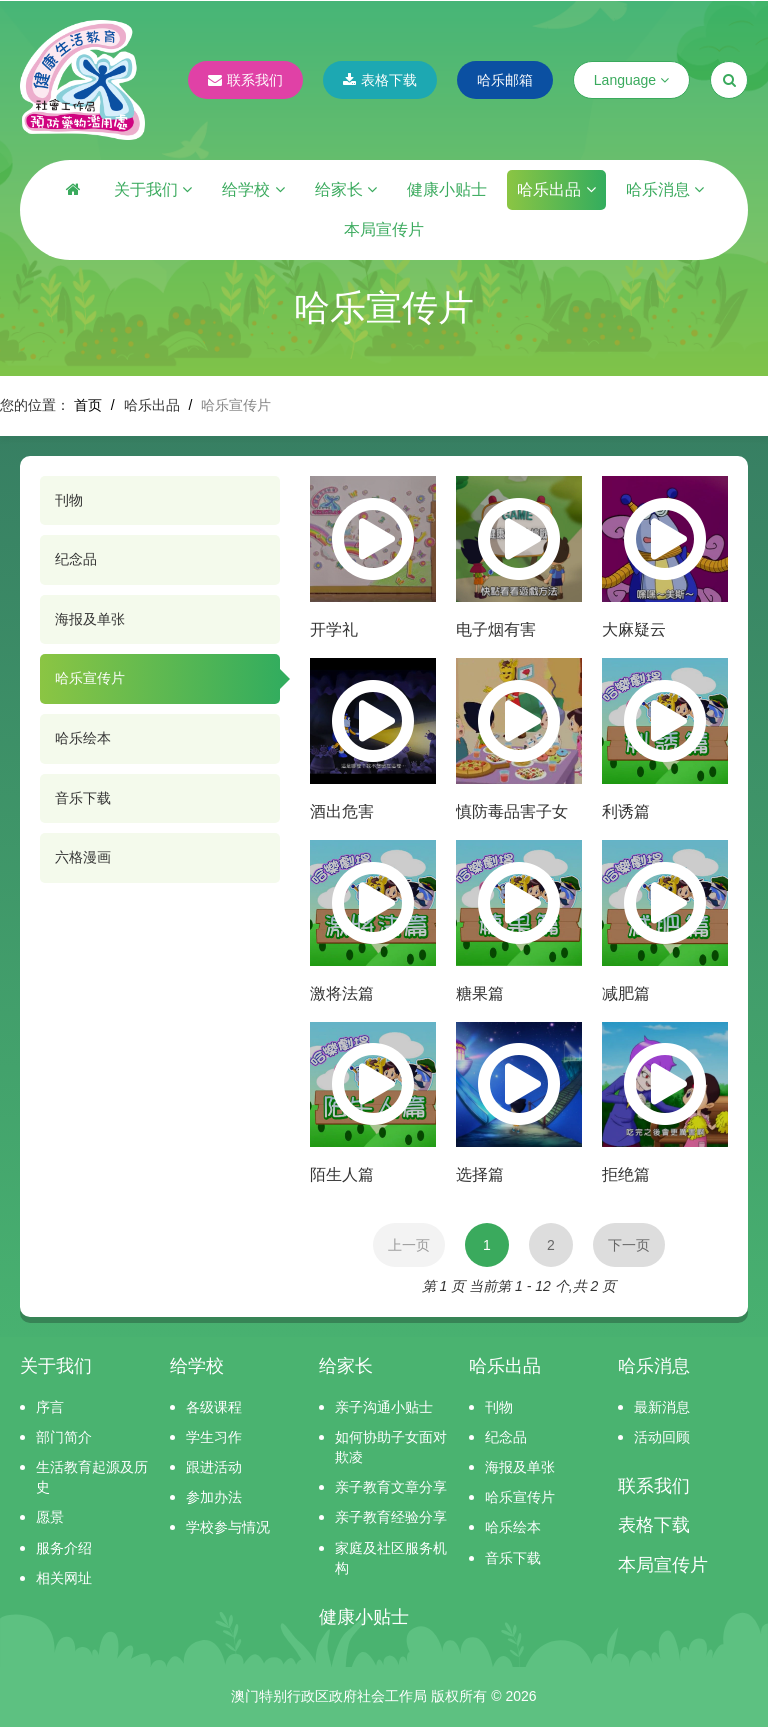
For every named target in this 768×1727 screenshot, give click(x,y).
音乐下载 (83, 798)
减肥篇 (626, 993)
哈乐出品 (556, 189)
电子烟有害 (496, 629)
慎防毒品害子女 (512, 811)
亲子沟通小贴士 (384, 1407)
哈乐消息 (665, 189)
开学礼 (334, 629)
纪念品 (76, 559)
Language (631, 80)
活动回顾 (662, 1437)
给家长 (346, 189)
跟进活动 (214, 1467)
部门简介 (64, 1437)
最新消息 (662, 1407)
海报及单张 (90, 619)
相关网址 (64, 1578)
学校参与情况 (228, 1527)
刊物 (69, 500)
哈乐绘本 (83, 738)
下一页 (629, 1245)
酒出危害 (342, 811)
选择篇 (480, 1174)
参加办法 (214, 1497)
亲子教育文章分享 (391, 1487)
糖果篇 (480, 993)
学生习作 (214, 1437)
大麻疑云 (634, 629)
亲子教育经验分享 (391, 1517)
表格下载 (380, 80)
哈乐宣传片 (90, 678)
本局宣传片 (384, 229)
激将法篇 (342, 993)
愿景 (50, 1517)
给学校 (253, 189)
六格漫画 (83, 857)
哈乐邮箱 (505, 80)
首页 (88, 405)
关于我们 (153, 189)
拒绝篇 (626, 1174)
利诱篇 (626, 811)
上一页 (409, 1245)
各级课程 (214, 1407)
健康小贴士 (447, 189)
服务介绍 (64, 1548)
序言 (50, 1407)
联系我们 (245, 80)
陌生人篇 (342, 1174)
